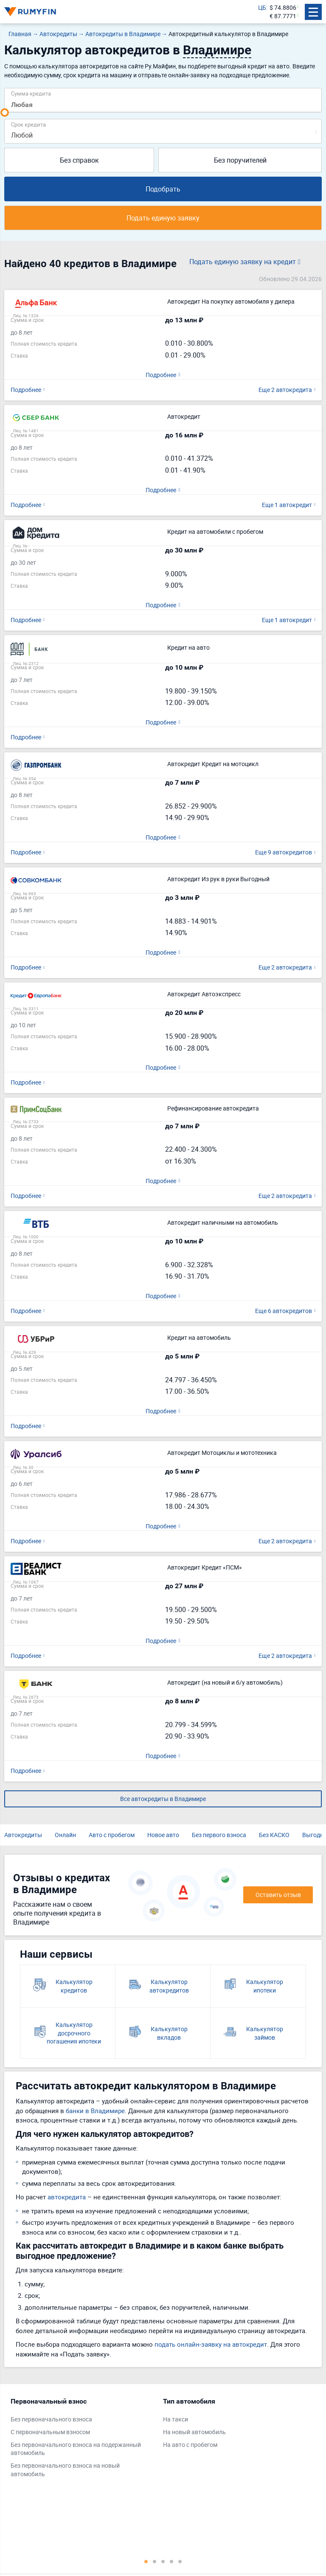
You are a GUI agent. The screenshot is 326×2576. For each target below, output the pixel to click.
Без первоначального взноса (51, 2419)
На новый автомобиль (194, 2432)
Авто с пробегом (112, 1835)
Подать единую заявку (163, 218)
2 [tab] (154, 2561)
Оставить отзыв (278, 1895)
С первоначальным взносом (50, 2432)
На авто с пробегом (190, 2445)
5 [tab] (180, 2561)
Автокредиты (23, 1835)
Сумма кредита (31, 93)
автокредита (67, 2197)
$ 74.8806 (283, 7)
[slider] (4, 112)
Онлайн (65, 1835)
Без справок (79, 160)
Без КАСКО (274, 1835)
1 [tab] (146, 2561)
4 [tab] (171, 2561)
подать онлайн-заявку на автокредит (211, 2344)
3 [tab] (163, 2561)
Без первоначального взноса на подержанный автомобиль (76, 2449)
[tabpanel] (83, 2440)
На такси (175, 2419)
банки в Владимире (95, 2110)
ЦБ (262, 7)
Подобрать (163, 189)
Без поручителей (240, 160)
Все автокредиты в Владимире (163, 1799)
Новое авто (163, 1835)
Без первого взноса (219, 1835)
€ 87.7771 (283, 16)
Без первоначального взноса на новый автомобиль (65, 2469)
